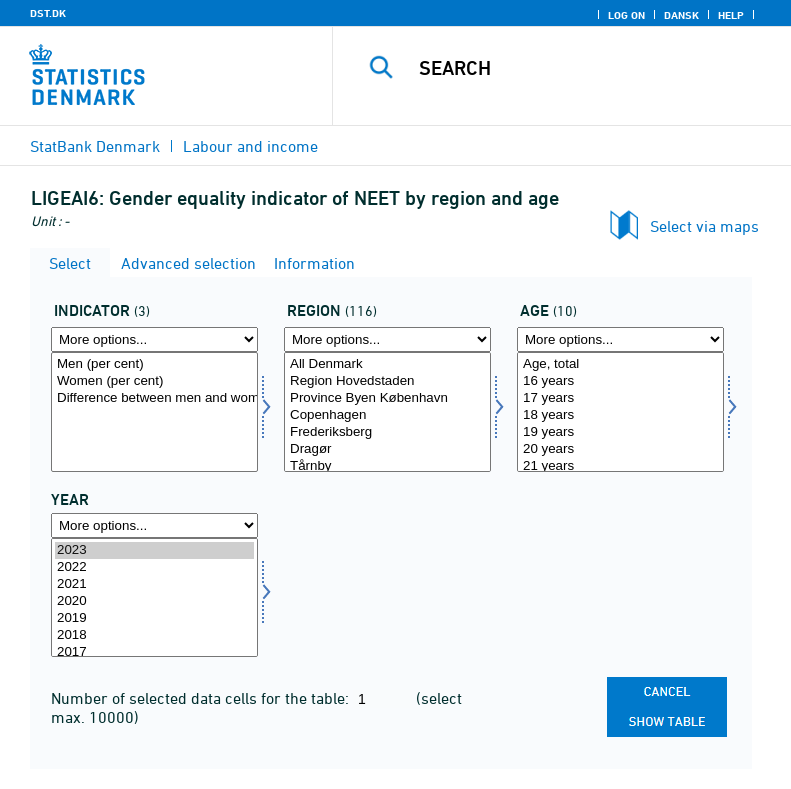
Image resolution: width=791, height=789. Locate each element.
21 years (620, 466)
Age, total (620, 364)
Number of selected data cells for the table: (202, 698)
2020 (154, 601)
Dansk (681, 15)
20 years (620, 449)
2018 (154, 635)
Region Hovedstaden (387, 381)
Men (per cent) (154, 364)
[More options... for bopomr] (387, 339)
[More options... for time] (154, 525)
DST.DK (48, 13)
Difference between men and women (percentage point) (154, 398)
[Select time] (154, 598)
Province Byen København (387, 398)
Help (731, 15)
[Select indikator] (154, 412)
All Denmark (387, 364)
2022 (154, 567)
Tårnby (387, 466)
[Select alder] (620, 412)
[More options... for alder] (620, 339)
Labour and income (250, 146)
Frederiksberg (387, 432)
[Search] (592, 68)
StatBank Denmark (95, 146)
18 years (620, 415)
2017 (154, 652)
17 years (620, 398)
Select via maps (704, 226)
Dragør (387, 449)
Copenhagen (387, 415)
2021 (154, 584)
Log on (626, 15)
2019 (154, 618)
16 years (620, 381)
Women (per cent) (154, 381)
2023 (154, 550)
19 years (620, 432)
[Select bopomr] (387, 412)
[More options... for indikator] (154, 339)
